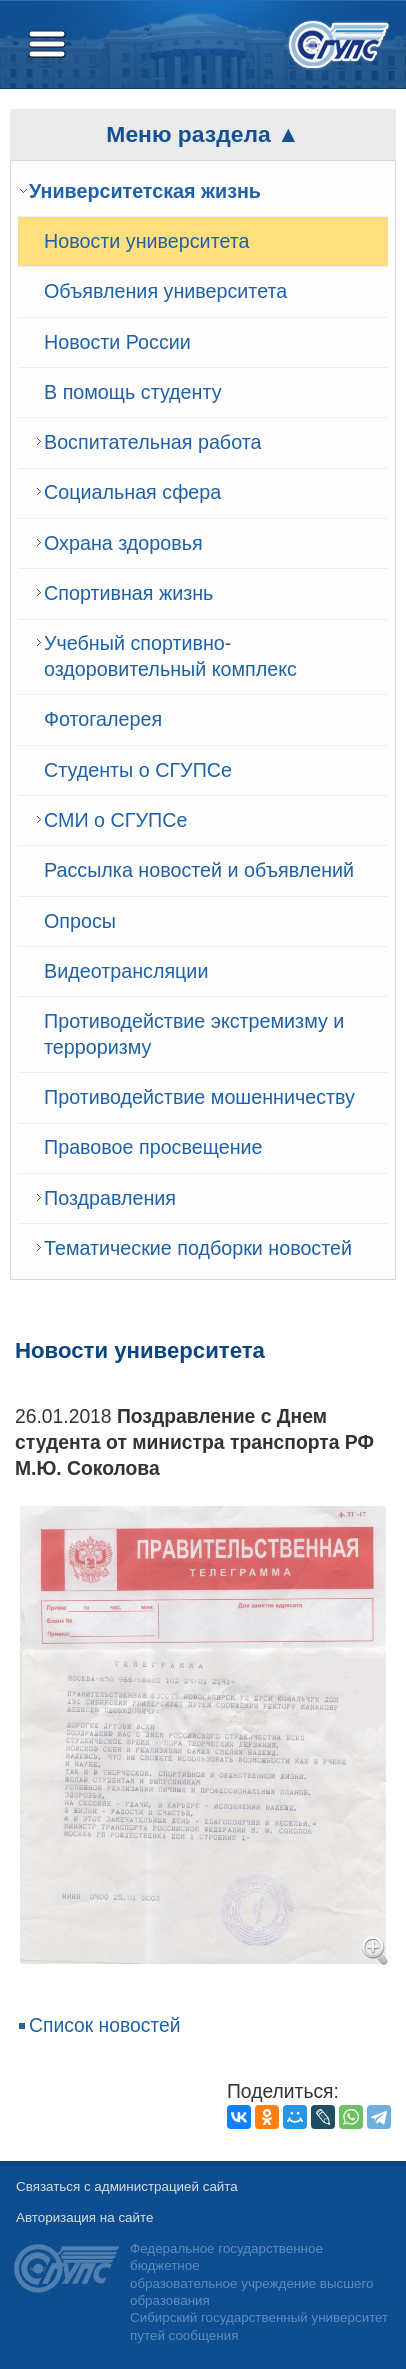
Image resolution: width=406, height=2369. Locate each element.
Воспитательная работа (152, 442)
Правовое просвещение (153, 1147)
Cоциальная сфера (132, 492)
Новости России (117, 342)
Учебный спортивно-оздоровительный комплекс (170, 656)
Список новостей (105, 2025)
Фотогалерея (103, 719)
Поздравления (110, 1198)
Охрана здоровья (123, 543)
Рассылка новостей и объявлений (199, 870)
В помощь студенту (133, 392)
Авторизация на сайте (84, 2217)
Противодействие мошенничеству (199, 1097)
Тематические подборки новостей (198, 1248)
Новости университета (147, 241)
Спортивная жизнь (128, 593)
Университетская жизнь (145, 191)
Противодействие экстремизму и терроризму (194, 1034)
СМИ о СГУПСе (115, 820)
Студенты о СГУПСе (138, 770)
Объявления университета (165, 291)
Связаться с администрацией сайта (127, 2186)
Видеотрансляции (126, 971)
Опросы (80, 921)
